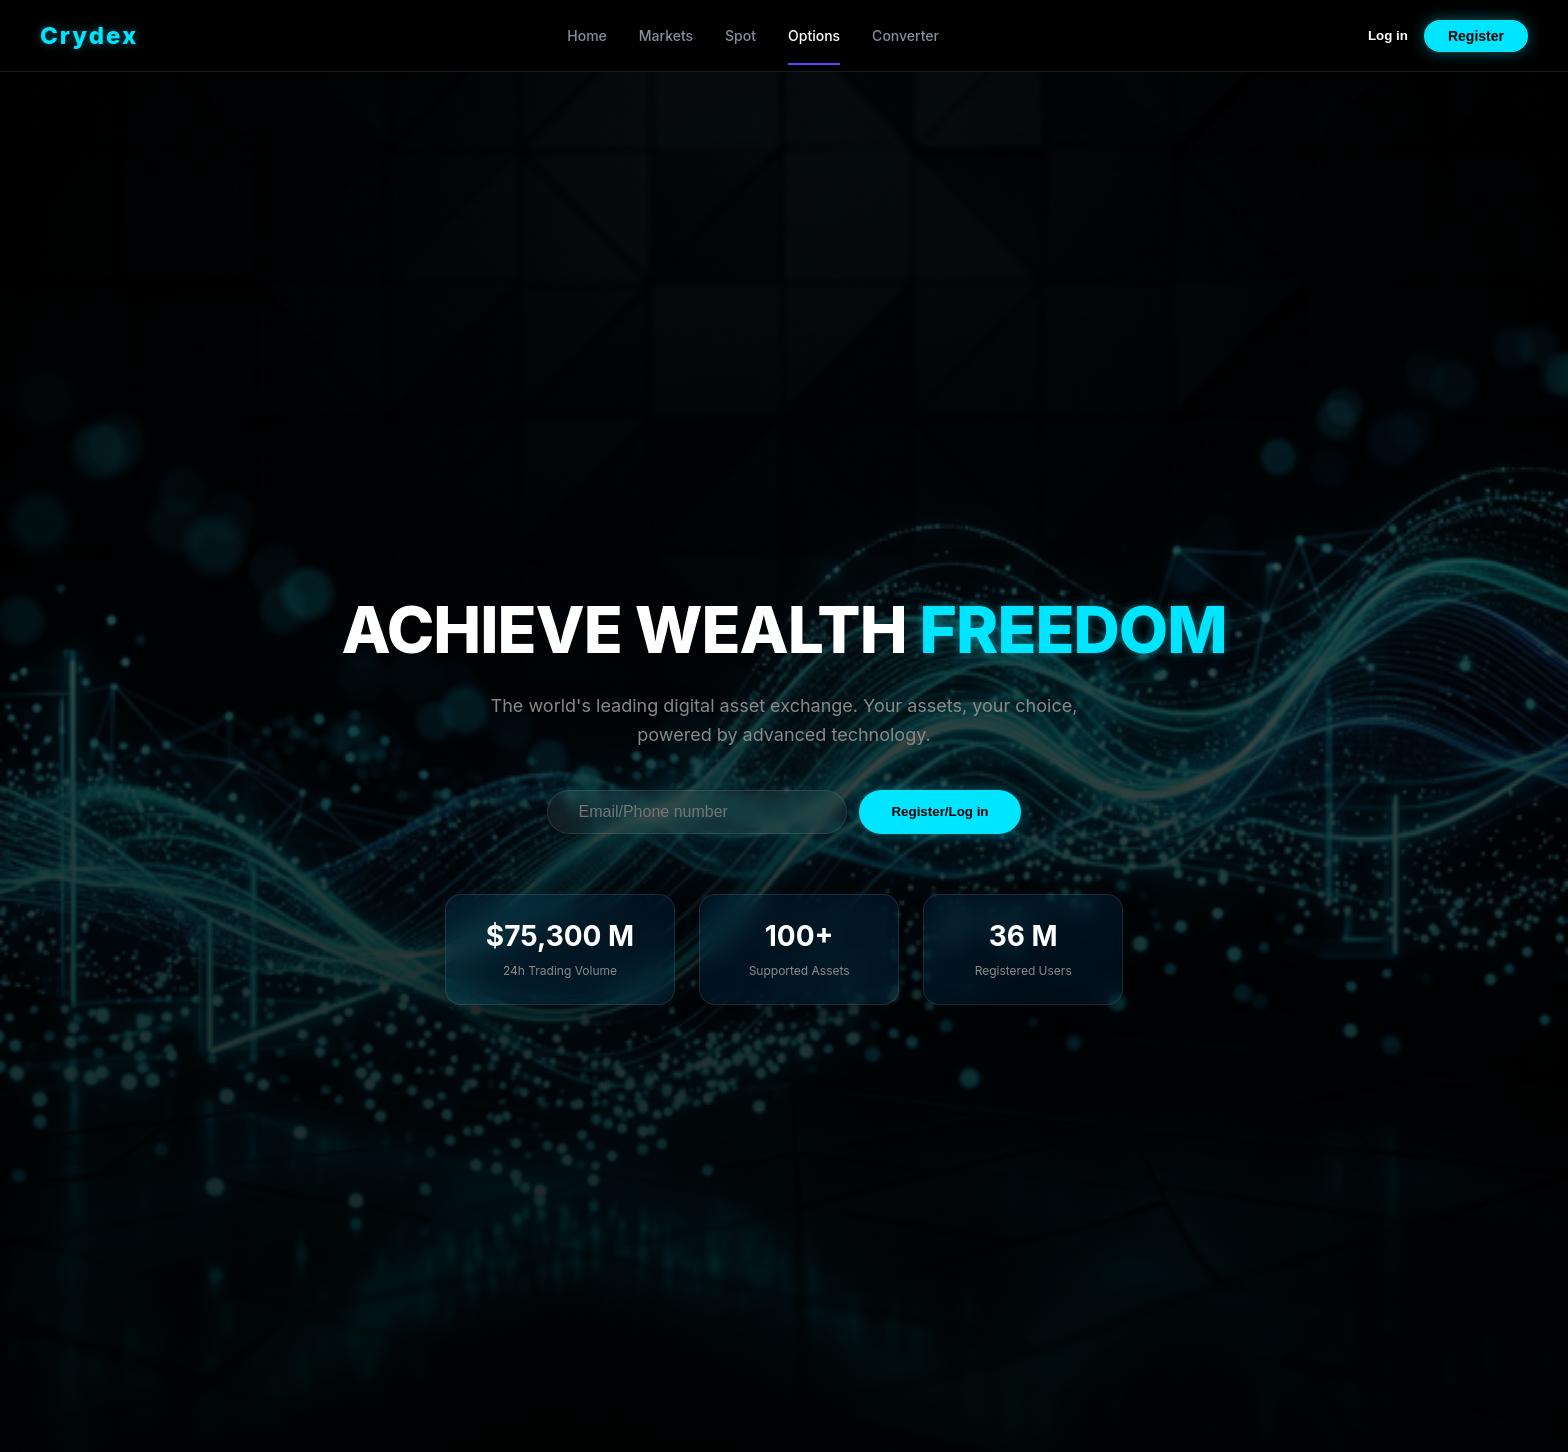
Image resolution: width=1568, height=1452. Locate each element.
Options (814, 35)
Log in (1388, 35)
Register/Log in (939, 811)
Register (1476, 36)
